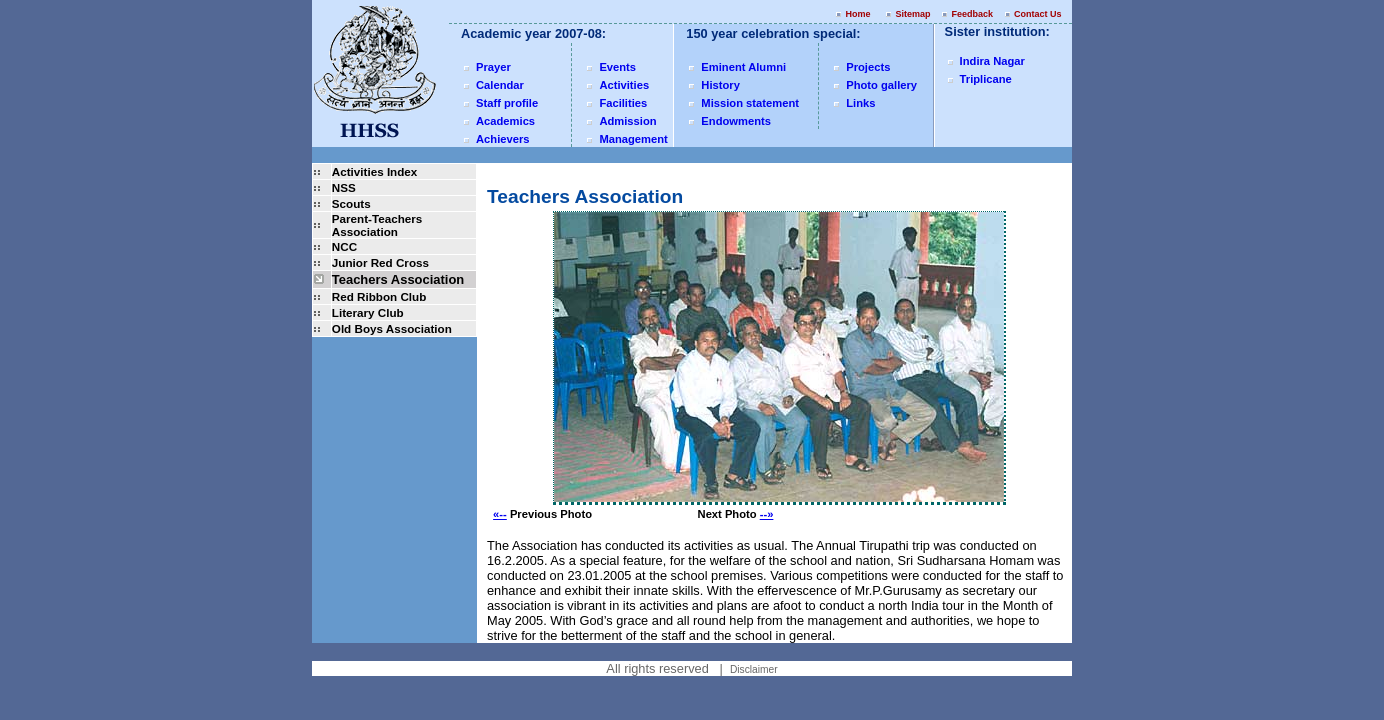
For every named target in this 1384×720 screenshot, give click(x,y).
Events (617, 67)
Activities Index (375, 171)
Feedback (972, 14)
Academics (505, 121)
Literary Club (368, 312)
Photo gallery (881, 85)
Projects (868, 67)
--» (767, 514)
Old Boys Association (392, 328)
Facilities (623, 103)
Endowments (736, 121)
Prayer (493, 67)
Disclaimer (754, 669)
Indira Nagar (992, 61)
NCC (344, 246)
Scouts (351, 203)
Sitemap (912, 14)
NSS (344, 187)
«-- (500, 514)
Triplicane (986, 79)
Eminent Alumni (743, 67)
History (720, 85)
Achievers (503, 139)
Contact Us (1039, 14)
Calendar (500, 85)
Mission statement (750, 103)
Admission (627, 121)
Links (860, 103)
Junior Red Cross (380, 262)
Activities (624, 85)
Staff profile (507, 103)
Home (857, 14)
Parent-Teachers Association (377, 225)
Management (633, 139)
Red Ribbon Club (379, 296)
